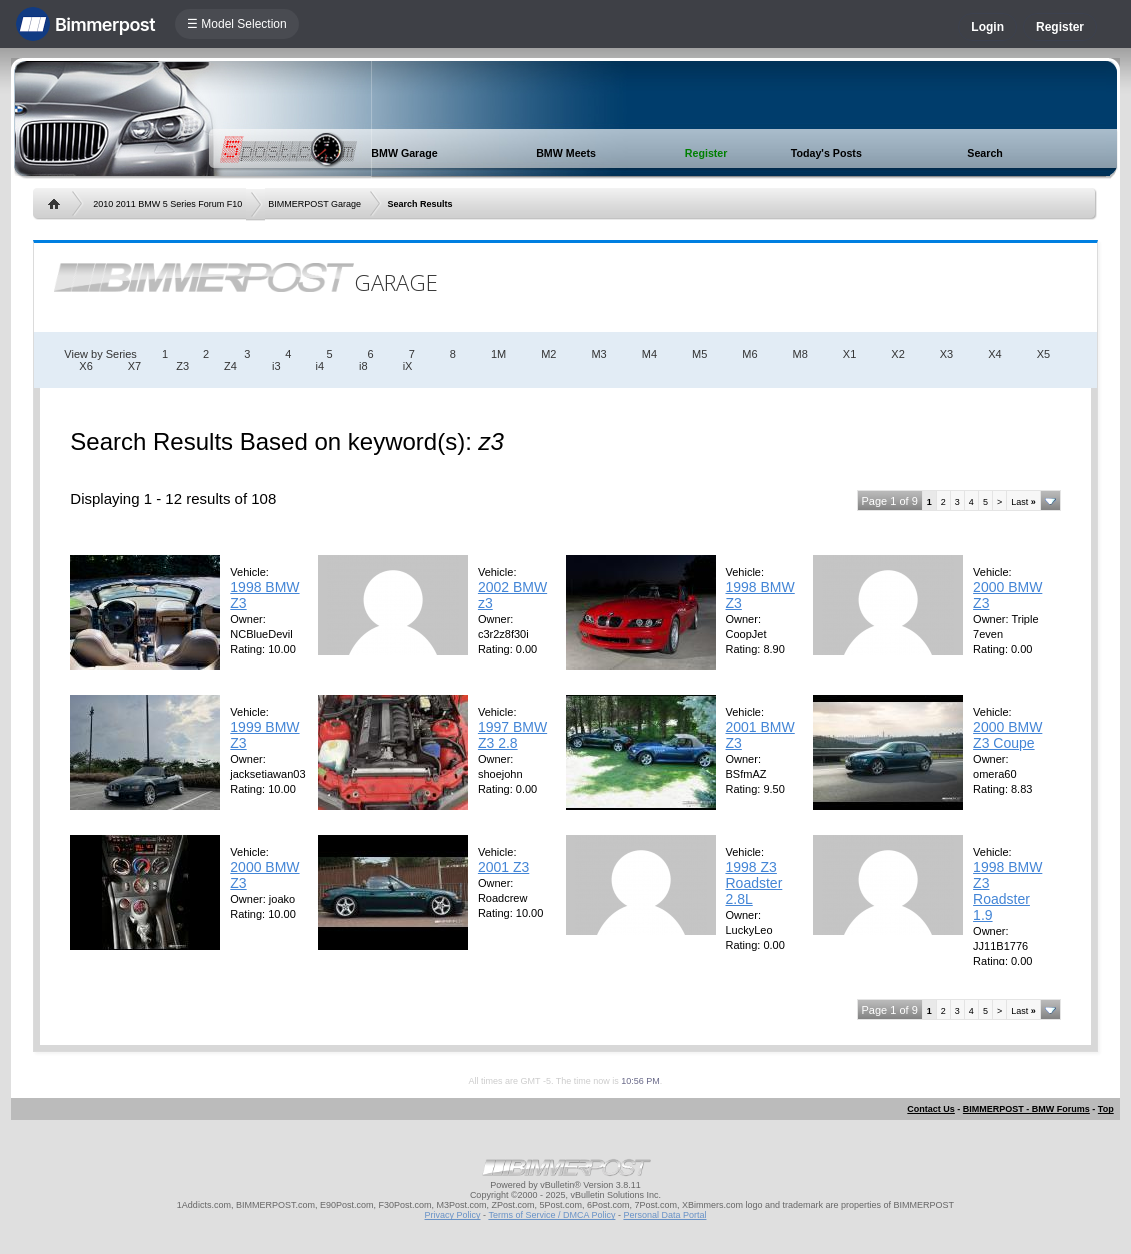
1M (498, 354)
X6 (85, 366)
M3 (598, 354)
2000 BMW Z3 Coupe (1007, 735)
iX (408, 366)
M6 (749, 354)
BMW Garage (404, 153)
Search (985, 153)
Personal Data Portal (664, 1215)
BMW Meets (566, 153)
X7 (134, 366)
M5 (699, 354)
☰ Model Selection (237, 24)
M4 (649, 354)
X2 (897, 354)
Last (1023, 502)
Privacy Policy (453, 1215)
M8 (800, 354)
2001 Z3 (503, 867)
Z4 (230, 366)
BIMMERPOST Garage (314, 204)
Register (1060, 27)
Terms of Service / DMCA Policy (551, 1215)
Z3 (182, 366)
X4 (994, 354)
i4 (320, 366)
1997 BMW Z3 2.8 (512, 735)
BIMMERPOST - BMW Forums (1026, 1109)
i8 (363, 366)
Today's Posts (826, 153)
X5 (1043, 354)
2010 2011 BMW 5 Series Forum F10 (167, 204)
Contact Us (931, 1109)
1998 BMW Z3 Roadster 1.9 (1007, 891)
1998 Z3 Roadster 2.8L (754, 883)
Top (1106, 1109)
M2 (548, 354)
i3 (276, 366)
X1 (849, 354)
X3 (946, 354)
